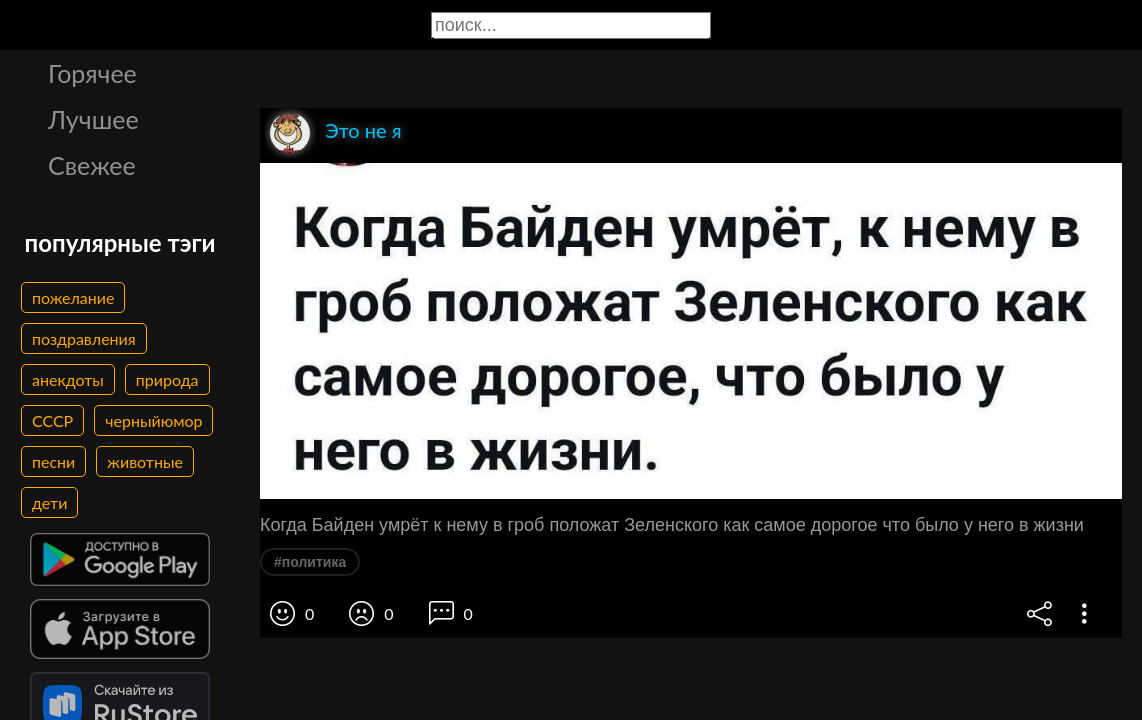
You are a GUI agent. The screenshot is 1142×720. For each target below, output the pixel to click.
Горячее (92, 73)
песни (53, 461)
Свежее (92, 165)
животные (145, 461)
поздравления (84, 338)
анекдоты (68, 379)
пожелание (73, 297)
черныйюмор (153, 420)
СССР (52, 420)
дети (49, 502)
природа (167, 379)
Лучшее (93, 119)
